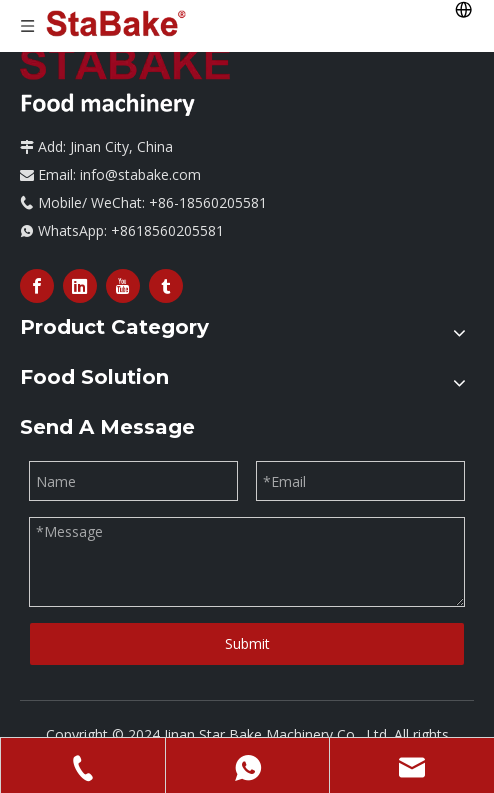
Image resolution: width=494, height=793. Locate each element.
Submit (247, 643)
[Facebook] (37, 286)
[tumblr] (166, 286)
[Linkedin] (80, 286)
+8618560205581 (167, 230)
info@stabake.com (140, 174)
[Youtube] (123, 286)
